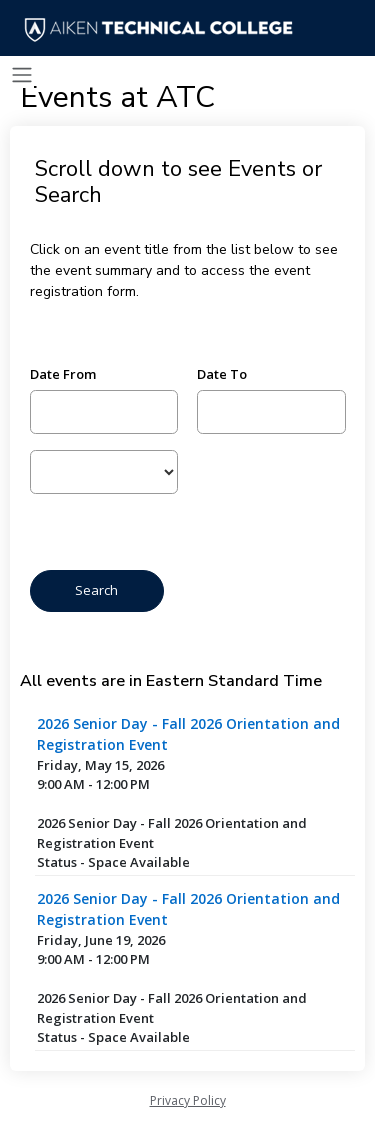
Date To (222, 374)
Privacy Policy (188, 1100)
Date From (63, 374)
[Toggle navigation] (22, 75)
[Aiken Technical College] (162, 30)
